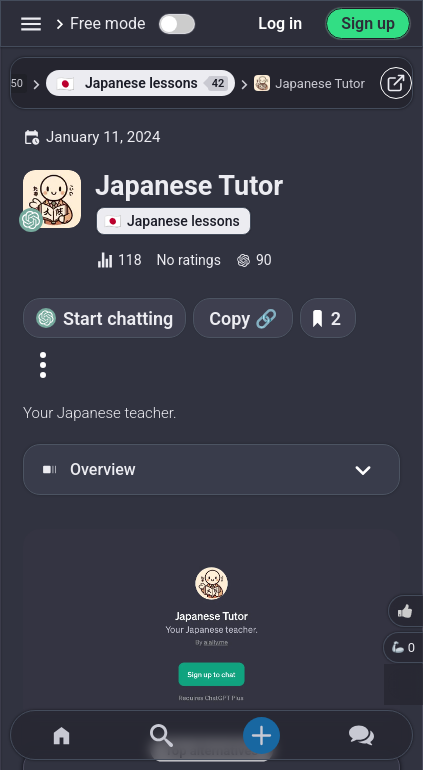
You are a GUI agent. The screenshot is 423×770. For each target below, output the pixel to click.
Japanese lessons (183, 221)
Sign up (368, 23)
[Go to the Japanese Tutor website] (211, 627)
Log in (280, 23)
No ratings (189, 260)
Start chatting (118, 318)
